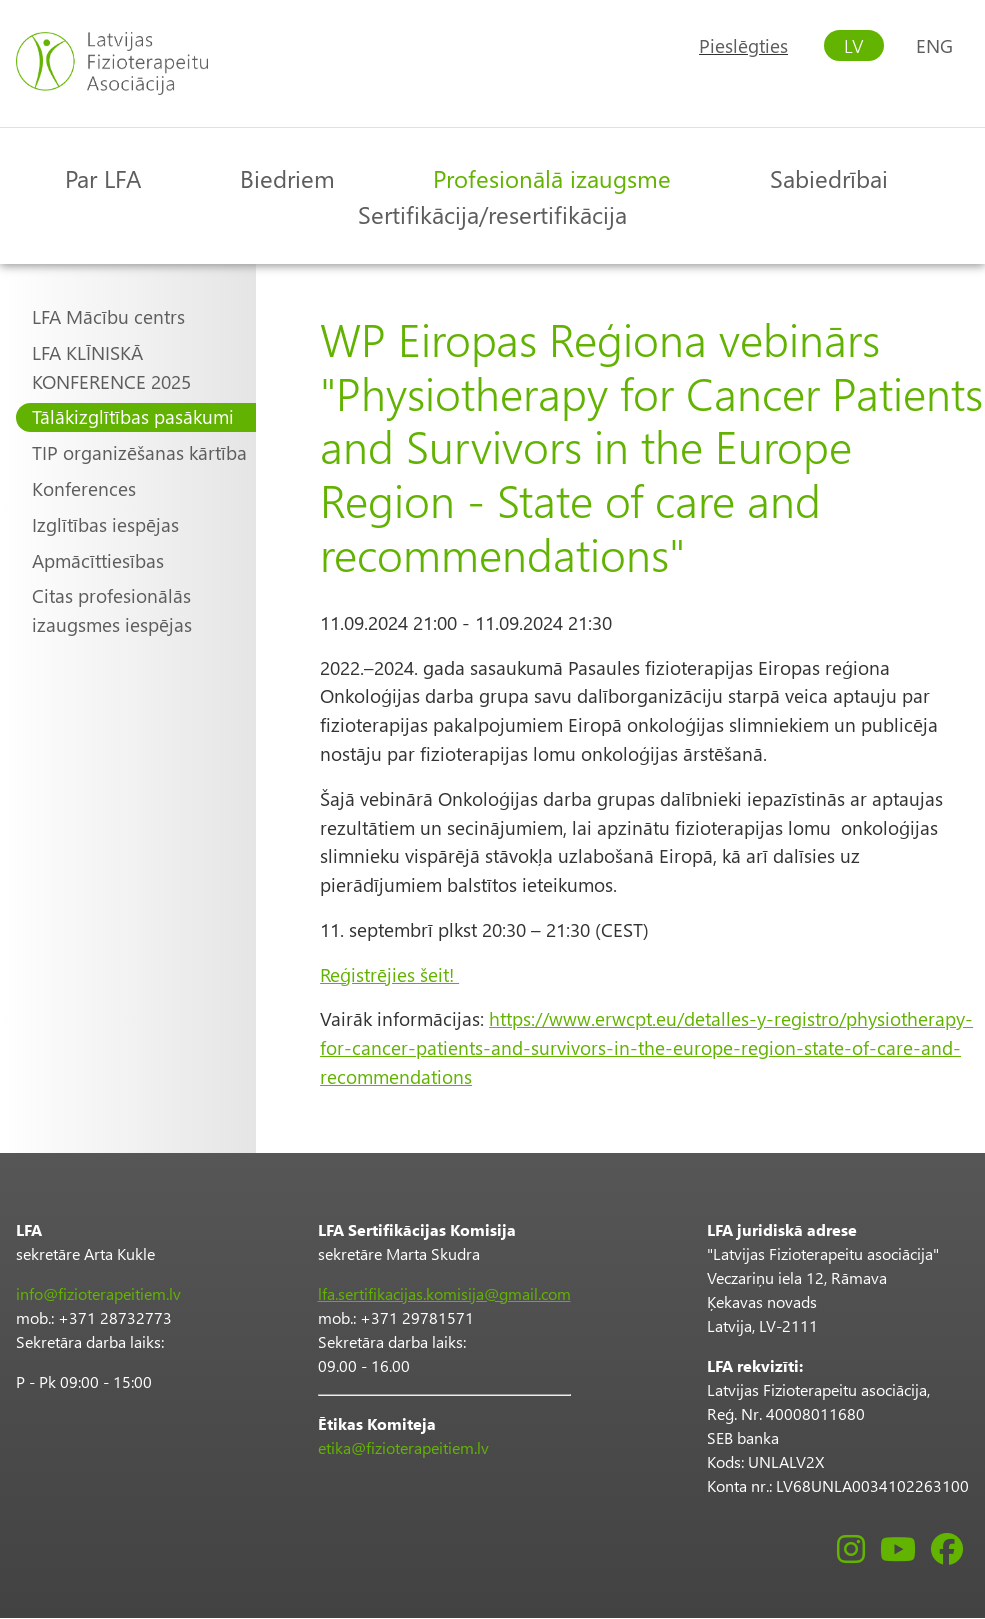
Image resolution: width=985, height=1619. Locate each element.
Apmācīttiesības (98, 560)
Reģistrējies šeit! (389, 974)
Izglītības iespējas (105, 524)
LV (854, 45)
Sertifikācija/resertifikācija (492, 214)
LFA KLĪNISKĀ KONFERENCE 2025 (111, 367)
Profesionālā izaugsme (552, 178)
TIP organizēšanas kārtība (139, 452)
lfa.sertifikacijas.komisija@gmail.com (444, 1293)
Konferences (84, 488)
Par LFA (103, 178)
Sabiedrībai (829, 178)
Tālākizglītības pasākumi (133, 416)
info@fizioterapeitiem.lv (98, 1293)
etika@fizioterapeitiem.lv (403, 1447)
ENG (934, 45)
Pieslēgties (743, 45)
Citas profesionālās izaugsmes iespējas (112, 610)
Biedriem (287, 178)
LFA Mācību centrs (108, 316)
